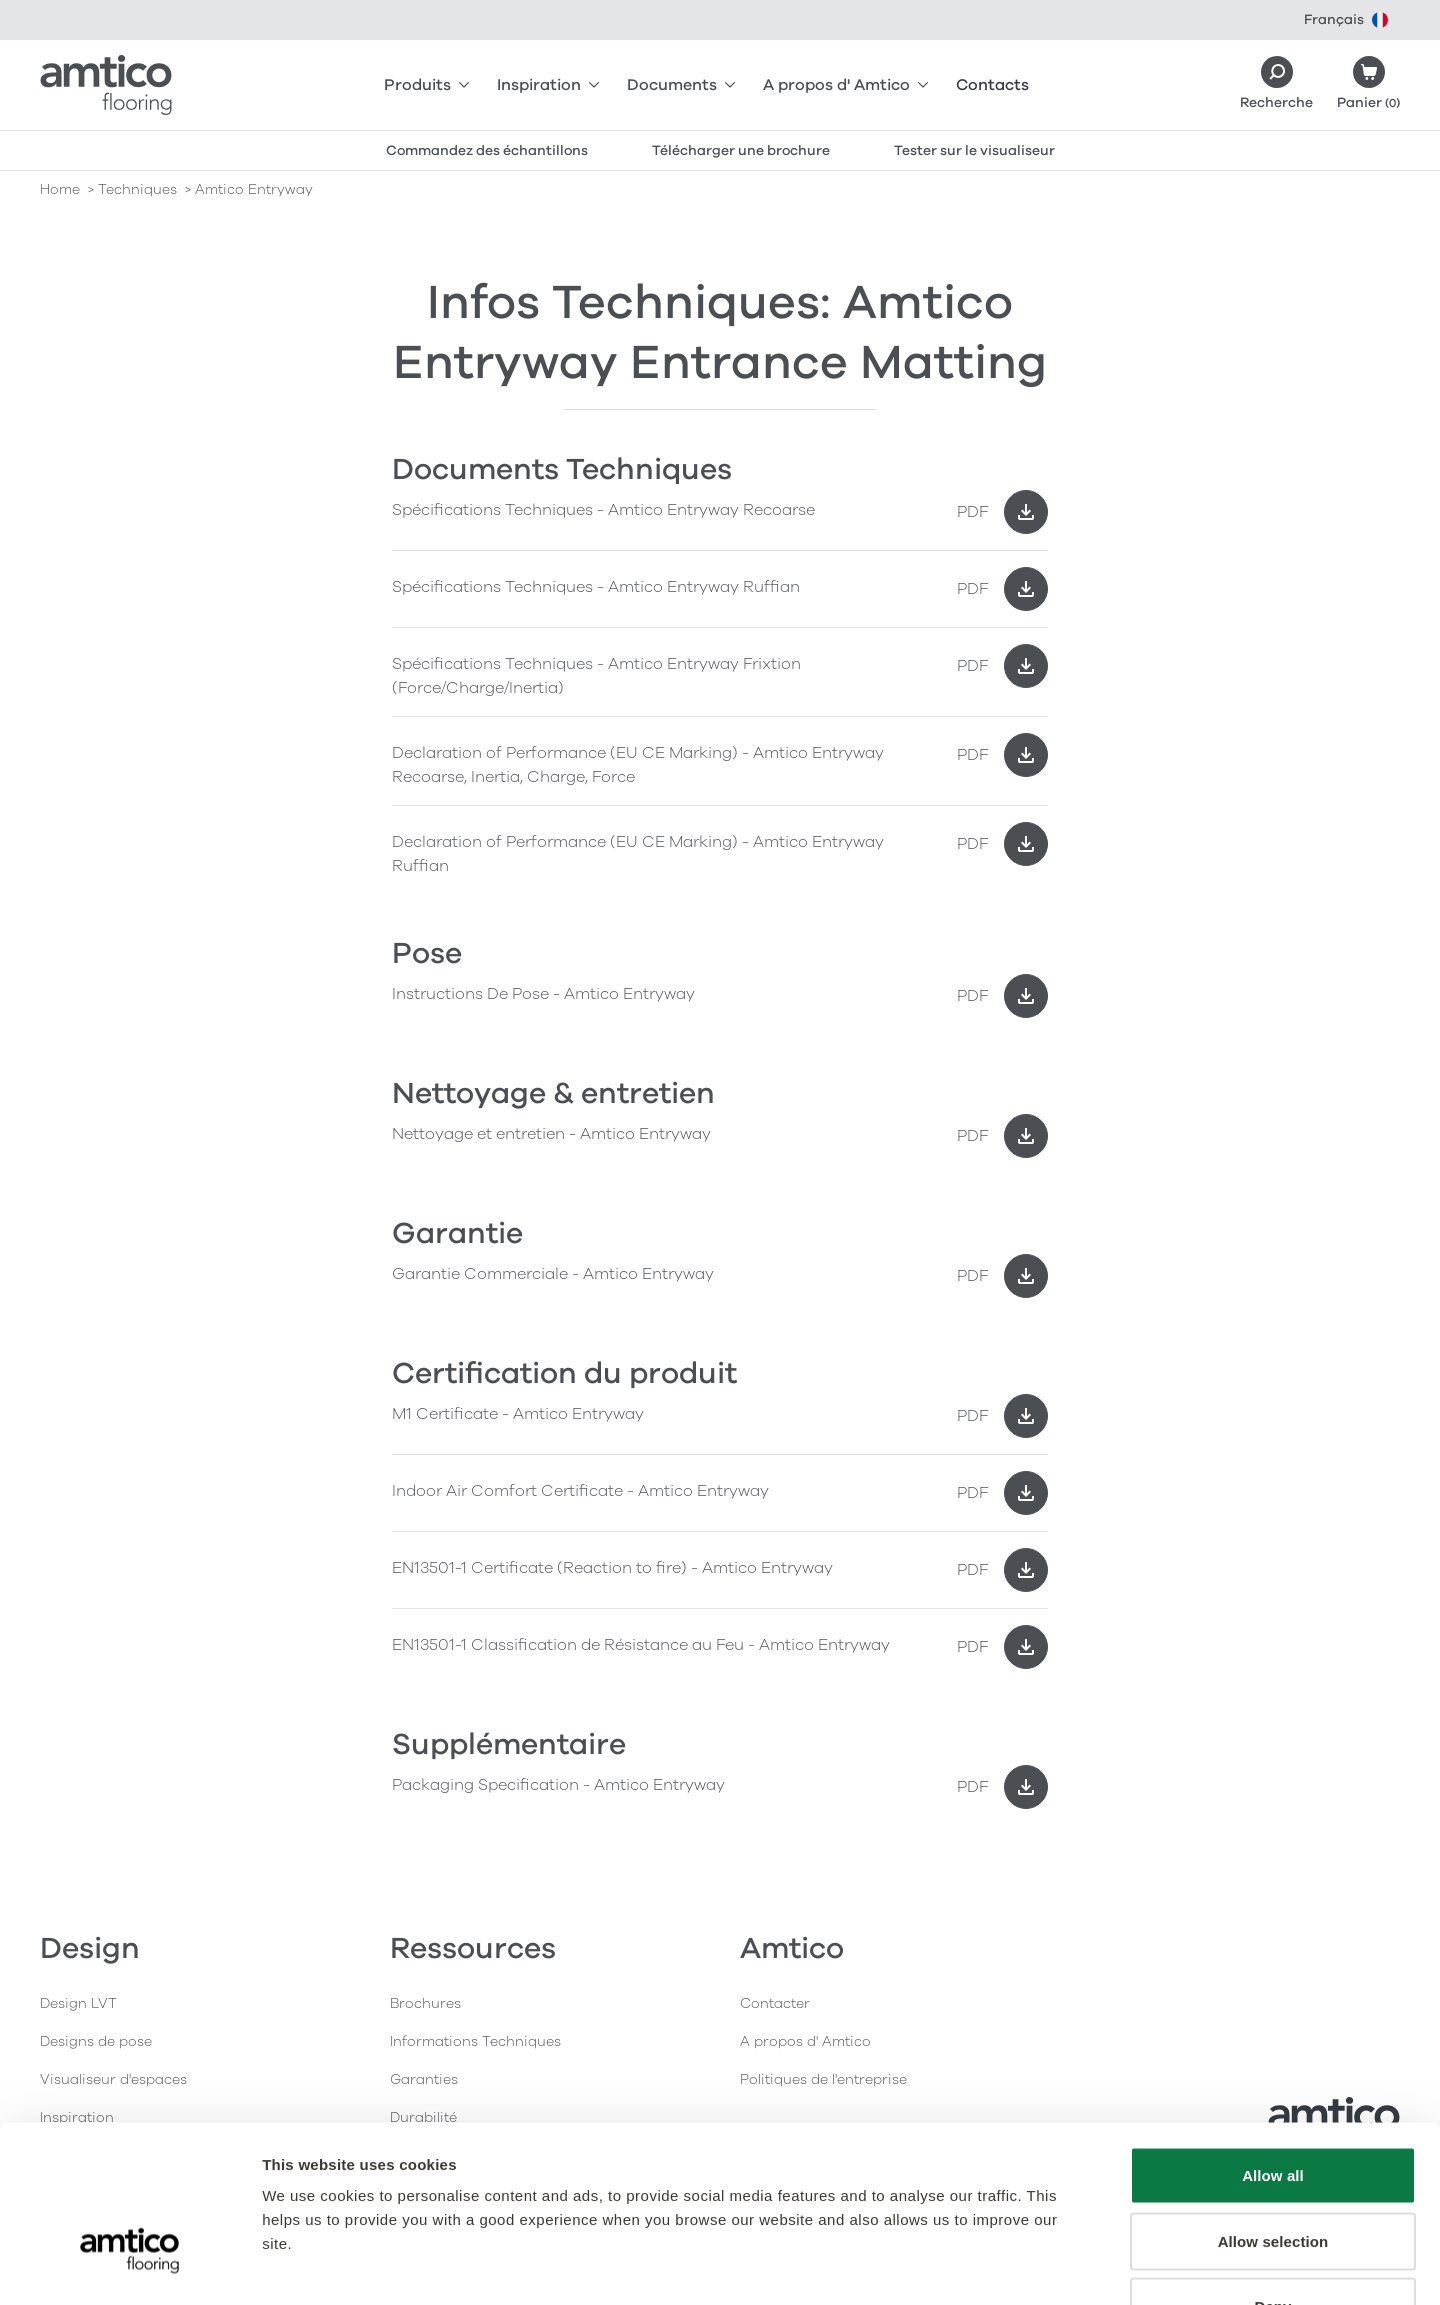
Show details (1049, 2265)
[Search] (1276, 85)
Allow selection (1273, 2108)
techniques (137, 189)
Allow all (1273, 2042)
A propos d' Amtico (845, 85)
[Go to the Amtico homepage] (106, 85)
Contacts (992, 85)
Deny (1272, 2173)
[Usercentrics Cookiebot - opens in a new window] (129, 2266)
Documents (681, 85)
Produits (426, 85)
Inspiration (548, 85)
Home (60, 189)
